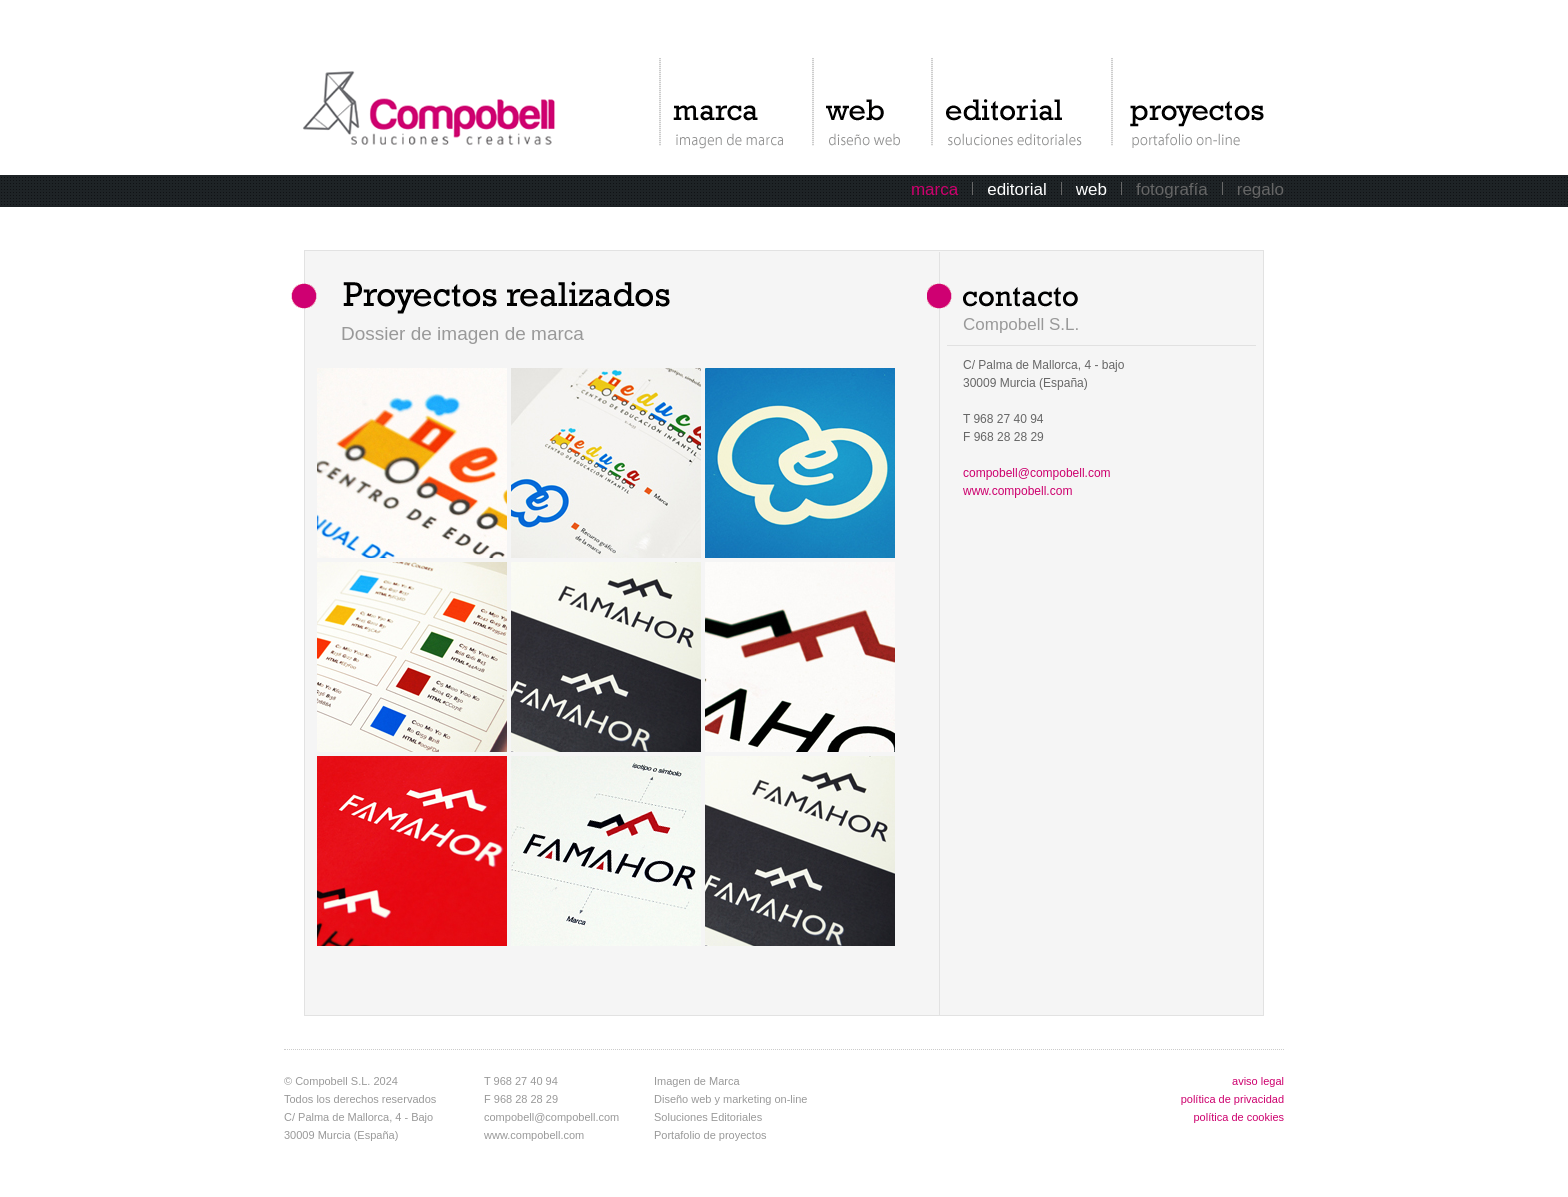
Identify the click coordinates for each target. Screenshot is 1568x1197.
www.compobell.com (1017, 491)
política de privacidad (1232, 1099)
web (1091, 189)
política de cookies (1239, 1117)
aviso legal (1258, 1081)
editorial (1017, 189)
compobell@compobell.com (1037, 473)
